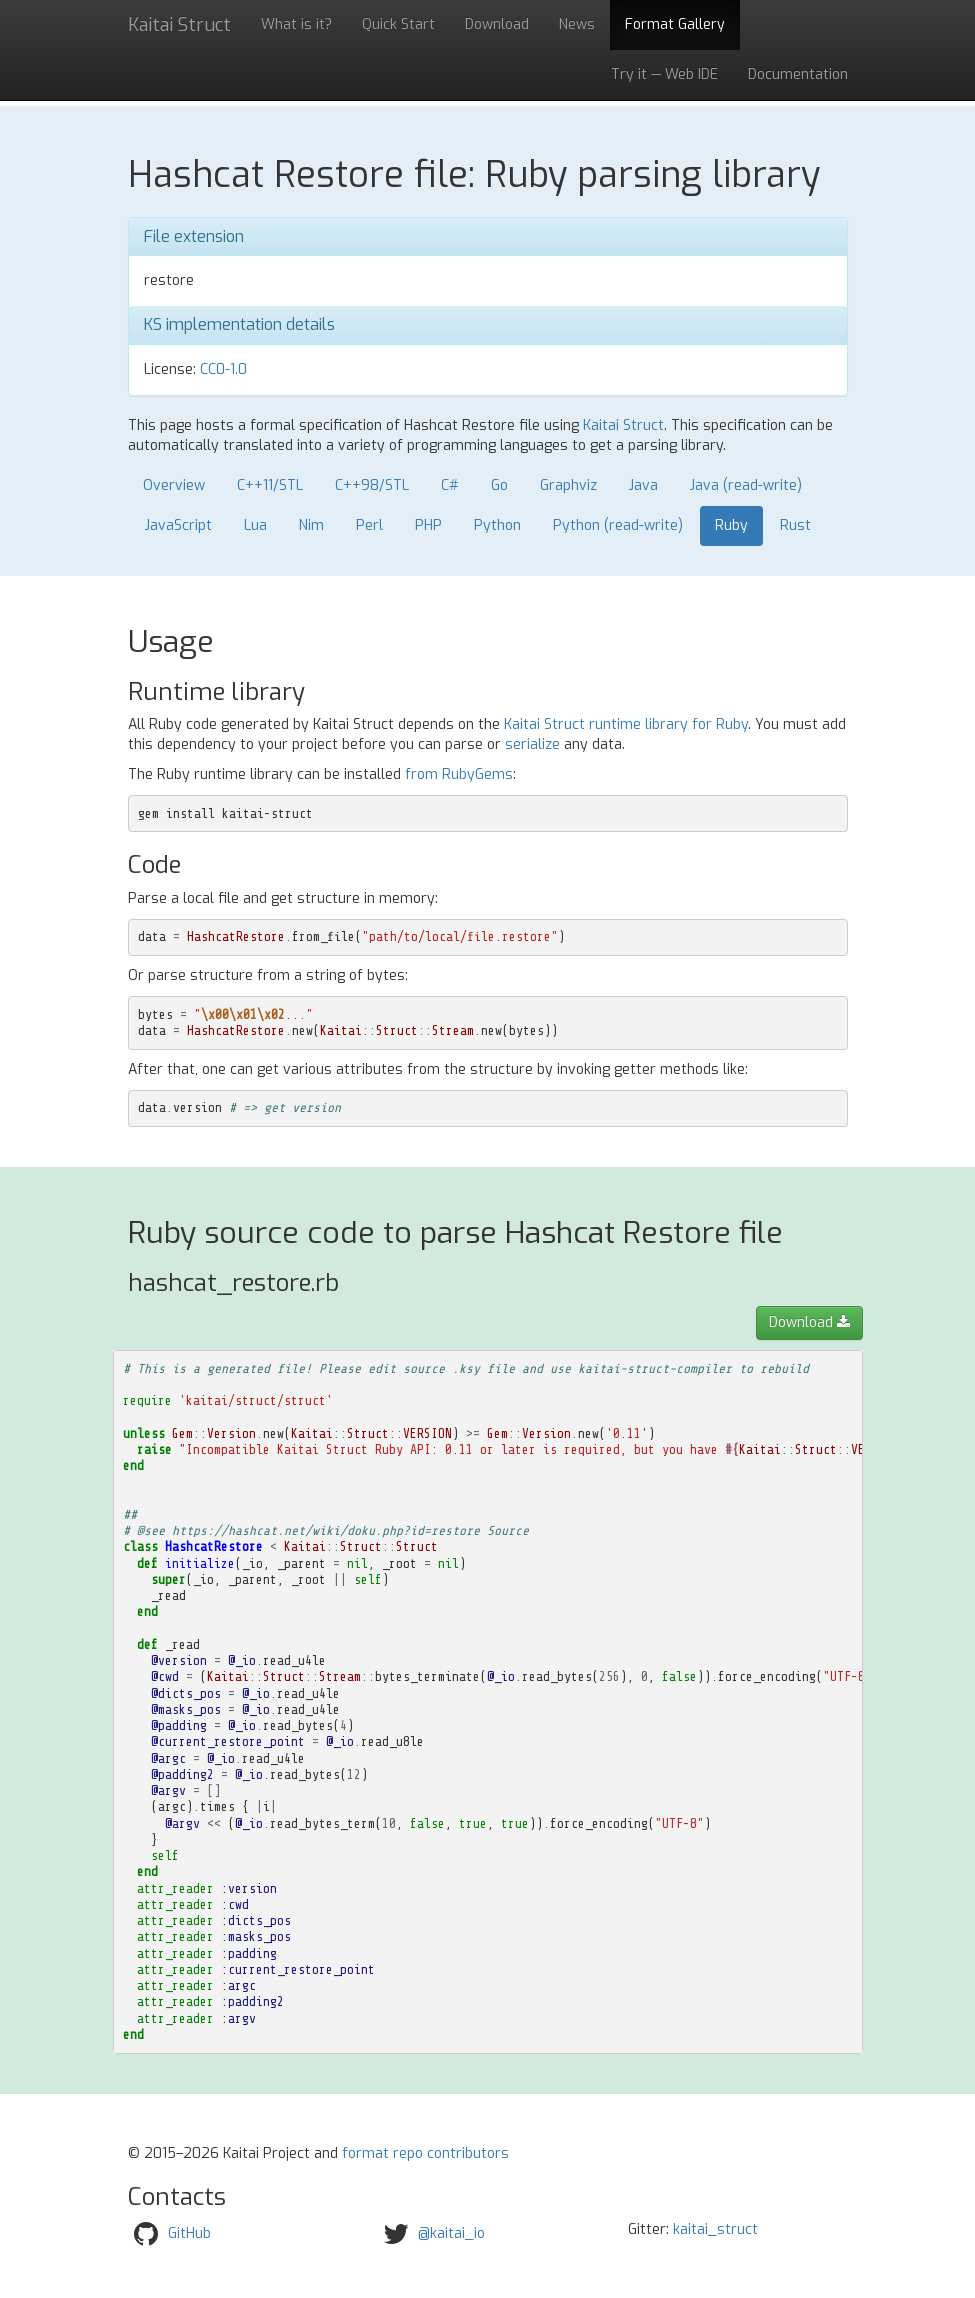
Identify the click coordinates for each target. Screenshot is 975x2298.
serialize (532, 744)
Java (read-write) (746, 485)
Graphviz (568, 485)
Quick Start (398, 24)
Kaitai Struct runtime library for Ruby (626, 724)
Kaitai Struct (623, 425)
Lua (255, 525)
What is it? (296, 24)
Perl (369, 525)
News (577, 24)
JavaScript (178, 525)
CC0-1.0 (223, 369)
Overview (174, 485)
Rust (795, 525)
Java (643, 485)
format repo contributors (425, 2153)
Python (497, 525)
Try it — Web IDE (664, 74)
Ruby (731, 525)
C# (450, 485)
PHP (428, 525)
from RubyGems (459, 774)
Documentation (798, 74)
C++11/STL (270, 485)
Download (497, 24)
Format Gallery (675, 24)
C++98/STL (372, 485)
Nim (311, 525)
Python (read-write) (618, 525)
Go (499, 485)
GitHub (189, 2233)
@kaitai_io (451, 2233)
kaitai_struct (715, 2229)
